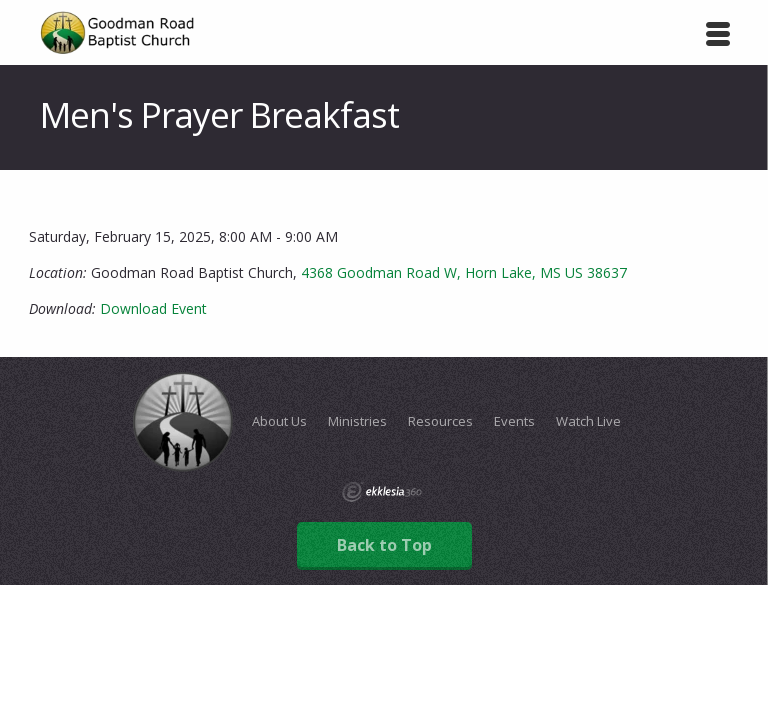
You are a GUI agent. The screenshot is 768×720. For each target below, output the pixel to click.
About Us (279, 421)
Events (514, 421)
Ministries (357, 421)
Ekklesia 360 (382, 492)
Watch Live (588, 421)
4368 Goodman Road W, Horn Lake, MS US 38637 (464, 272)
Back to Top (384, 545)
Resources (440, 421)
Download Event (153, 308)
